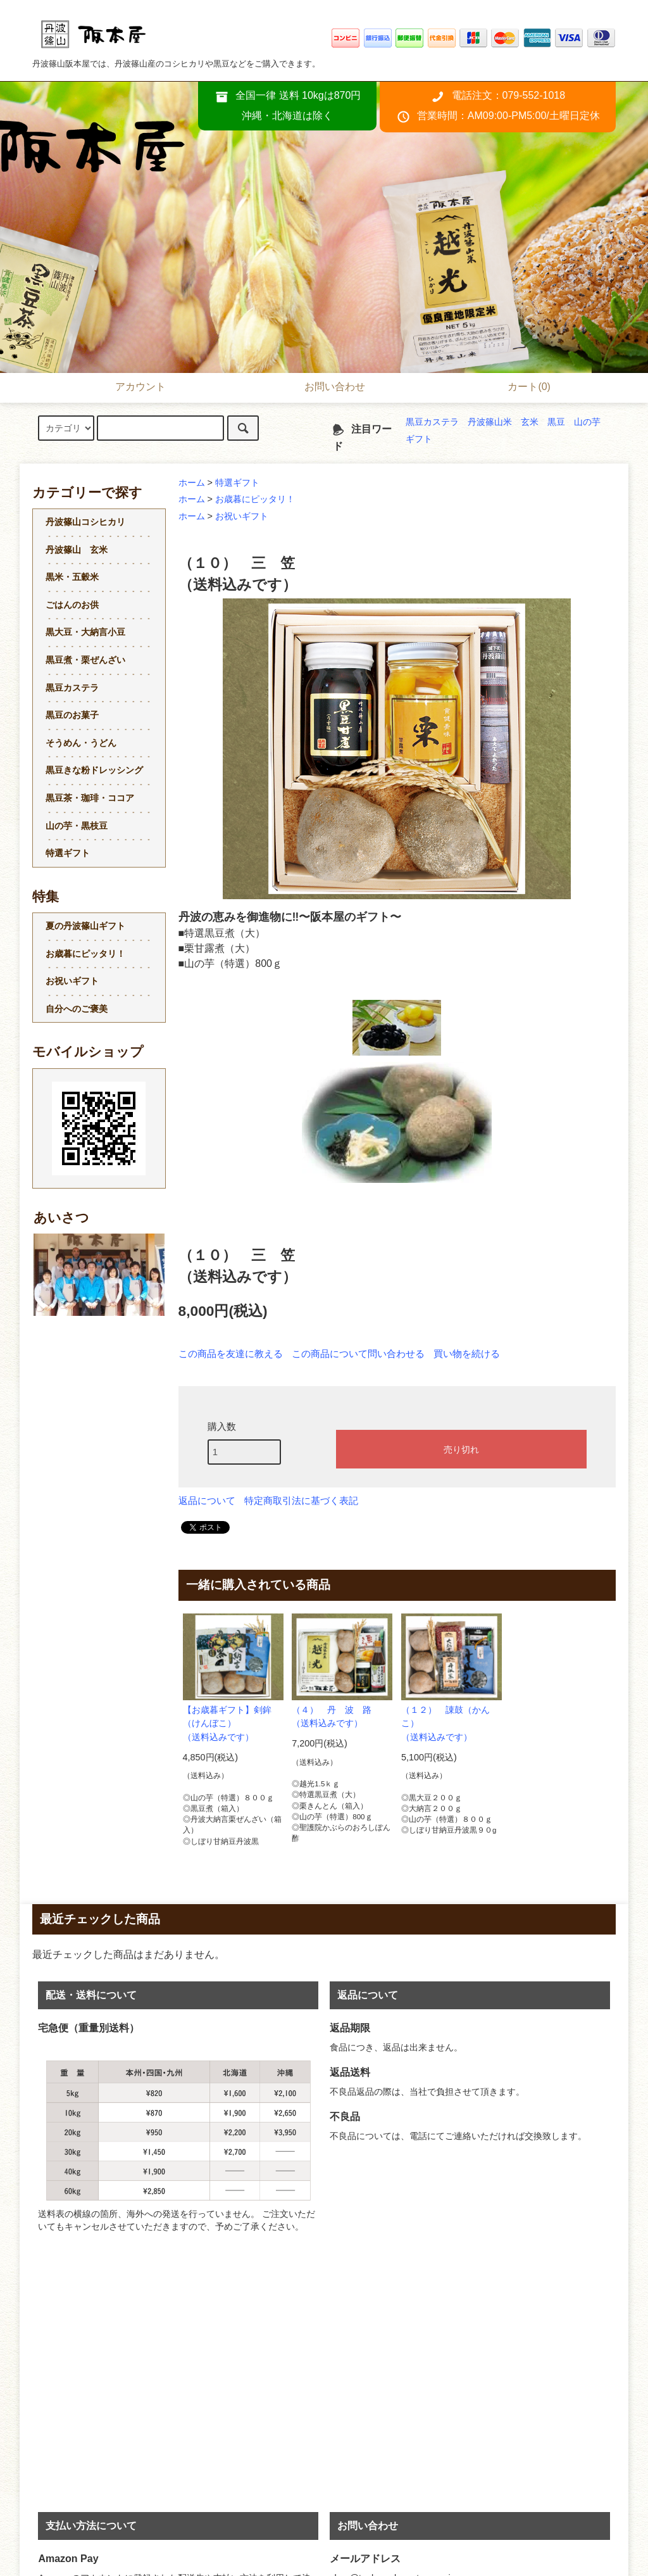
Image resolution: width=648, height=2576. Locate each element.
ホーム (191, 482)
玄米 (530, 422)
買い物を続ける (466, 1354)
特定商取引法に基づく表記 (301, 1501)
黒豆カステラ (432, 422)
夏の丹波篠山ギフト (85, 926)
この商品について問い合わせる (358, 1354)
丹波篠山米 (490, 422)
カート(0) (518, 387)
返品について (206, 1501)
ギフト (419, 439)
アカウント (130, 387)
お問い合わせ (324, 387)
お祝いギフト (241, 516)
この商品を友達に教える (230, 1354)
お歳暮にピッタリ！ (255, 499)
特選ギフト (237, 482)
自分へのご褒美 (77, 1009)
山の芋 (587, 422)
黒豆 (556, 422)
